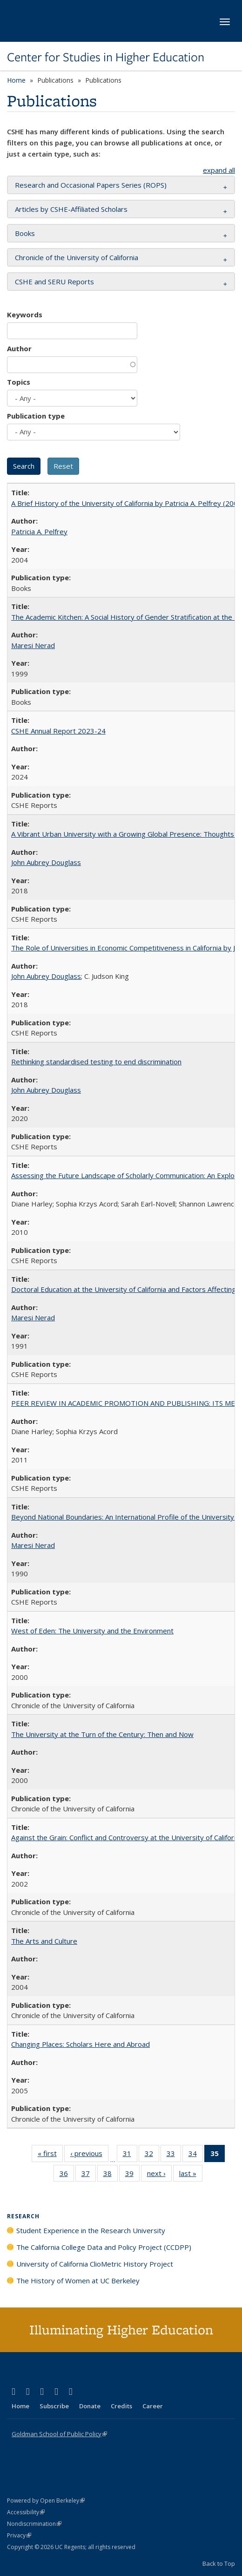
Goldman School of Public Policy (59, 2434)
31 (130, 2155)
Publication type (36, 415)
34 (195, 2155)
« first (50, 2155)
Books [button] (25, 233)
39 (132, 2175)
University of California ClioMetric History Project (94, 2263)
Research (23, 2216)
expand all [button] (219, 170)
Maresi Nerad (33, 645)
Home (16, 80)
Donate (90, 2406)
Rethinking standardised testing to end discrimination (96, 1061)
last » (190, 2175)
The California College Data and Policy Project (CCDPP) (103, 2247)
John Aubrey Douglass (46, 862)
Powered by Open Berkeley (46, 2500)
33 (174, 2155)
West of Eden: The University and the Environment (92, 1630)
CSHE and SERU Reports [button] (54, 281)
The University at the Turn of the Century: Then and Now (102, 1734)
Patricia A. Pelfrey (39, 531)
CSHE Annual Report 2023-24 (58, 730)
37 (88, 2175)
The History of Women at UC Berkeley (78, 2280)
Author (19, 348)
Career (152, 2406)
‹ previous (89, 2155)
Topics (18, 382)
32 (152, 2155)
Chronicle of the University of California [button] (76, 257)
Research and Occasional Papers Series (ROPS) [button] (91, 185)
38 (110, 2175)
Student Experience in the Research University (90, 2230)
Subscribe (54, 2406)
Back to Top (218, 2563)
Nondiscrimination (34, 2524)
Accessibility (26, 2512)
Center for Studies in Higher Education (105, 57)
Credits (121, 2406)
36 (67, 2175)
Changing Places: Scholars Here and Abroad (80, 2044)
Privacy (19, 2535)
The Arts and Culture (44, 1941)
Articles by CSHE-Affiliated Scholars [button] (71, 209)
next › (159, 2175)
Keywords (24, 314)
